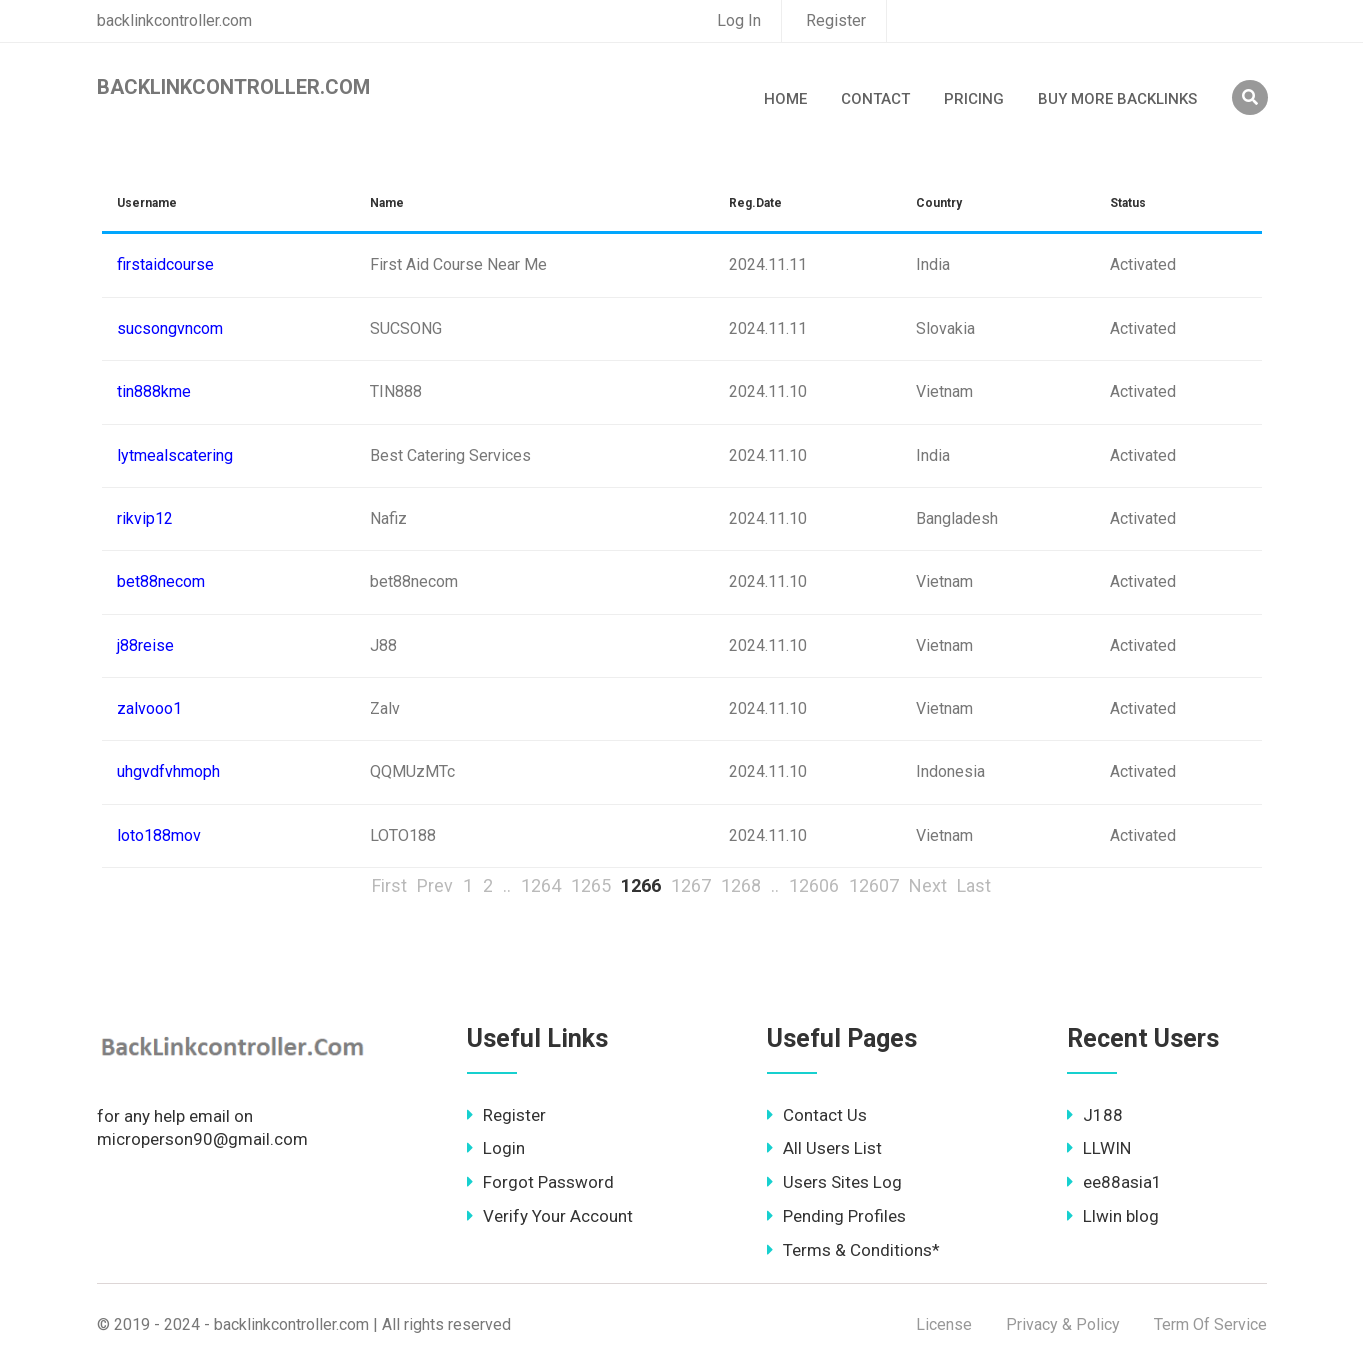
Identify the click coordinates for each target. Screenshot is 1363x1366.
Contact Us (817, 1115)
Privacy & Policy (1063, 1324)
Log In (739, 20)
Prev (435, 885)
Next (928, 885)
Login (496, 1148)
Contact (875, 99)
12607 (874, 885)
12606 (814, 885)
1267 (691, 885)
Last (974, 885)
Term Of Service (1210, 1324)
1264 (541, 885)
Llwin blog (1113, 1216)
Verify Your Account (550, 1216)
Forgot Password (540, 1182)
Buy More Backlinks (1117, 99)
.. (507, 885)
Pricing (974, 99)
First (389, 885)
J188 (1095, 1115)
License (944, 1324)
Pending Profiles (836, 1216)
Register (836, 20)
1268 (741, 885)
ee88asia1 (1114, 1182)
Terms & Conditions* (853, 1250)
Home (785, 99)
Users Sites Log (834, 1182)
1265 (591, 885)
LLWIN (1099, 1148)
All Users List (824, 1148)
